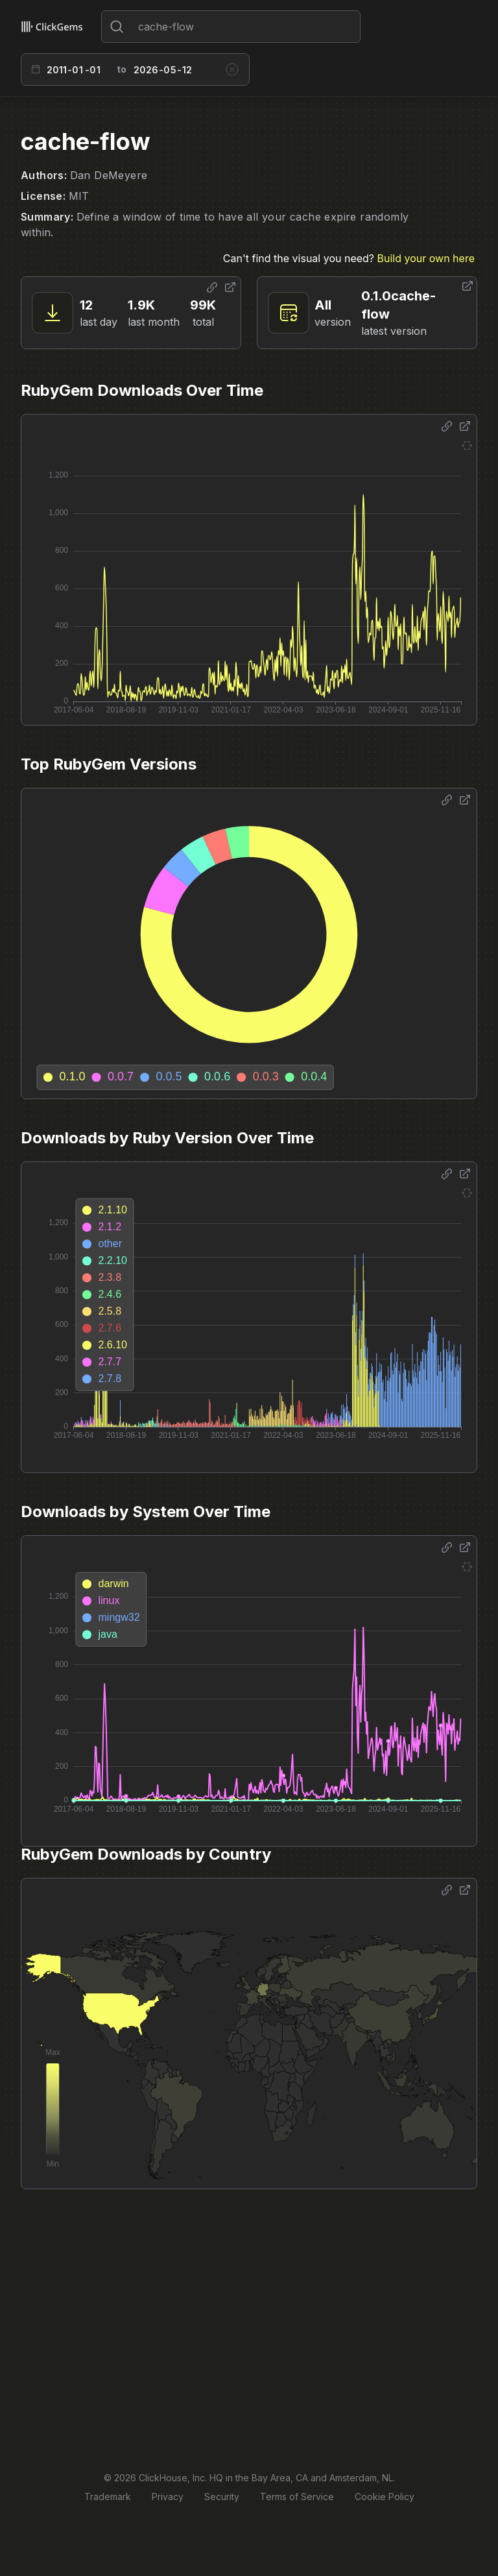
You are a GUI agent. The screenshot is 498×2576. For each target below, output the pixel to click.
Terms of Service (297, 2496)
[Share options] (212, 287)
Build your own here (426, 258)
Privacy (168, 2496)
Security (221, 2496)
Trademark (107, 2496)
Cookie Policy (384, 2496)
